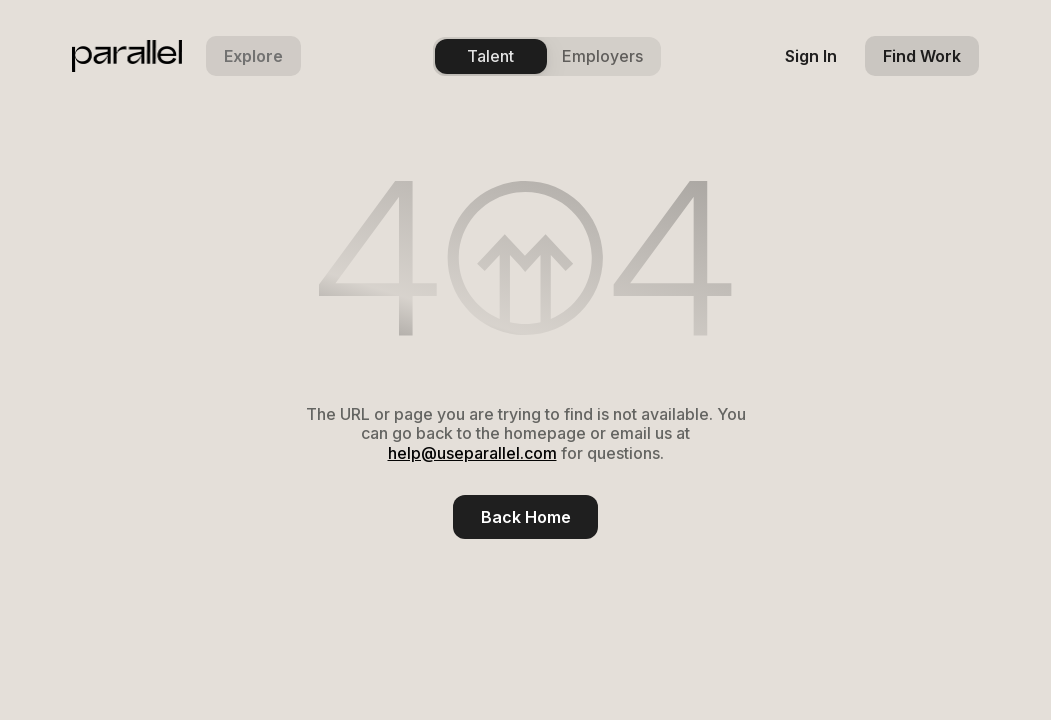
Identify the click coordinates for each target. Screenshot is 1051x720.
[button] (253, 56)
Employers (602, 56)
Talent (490, 56)
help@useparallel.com (472, 453)
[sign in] (811, 56)
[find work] (922, 56)
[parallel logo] (127, 56)
